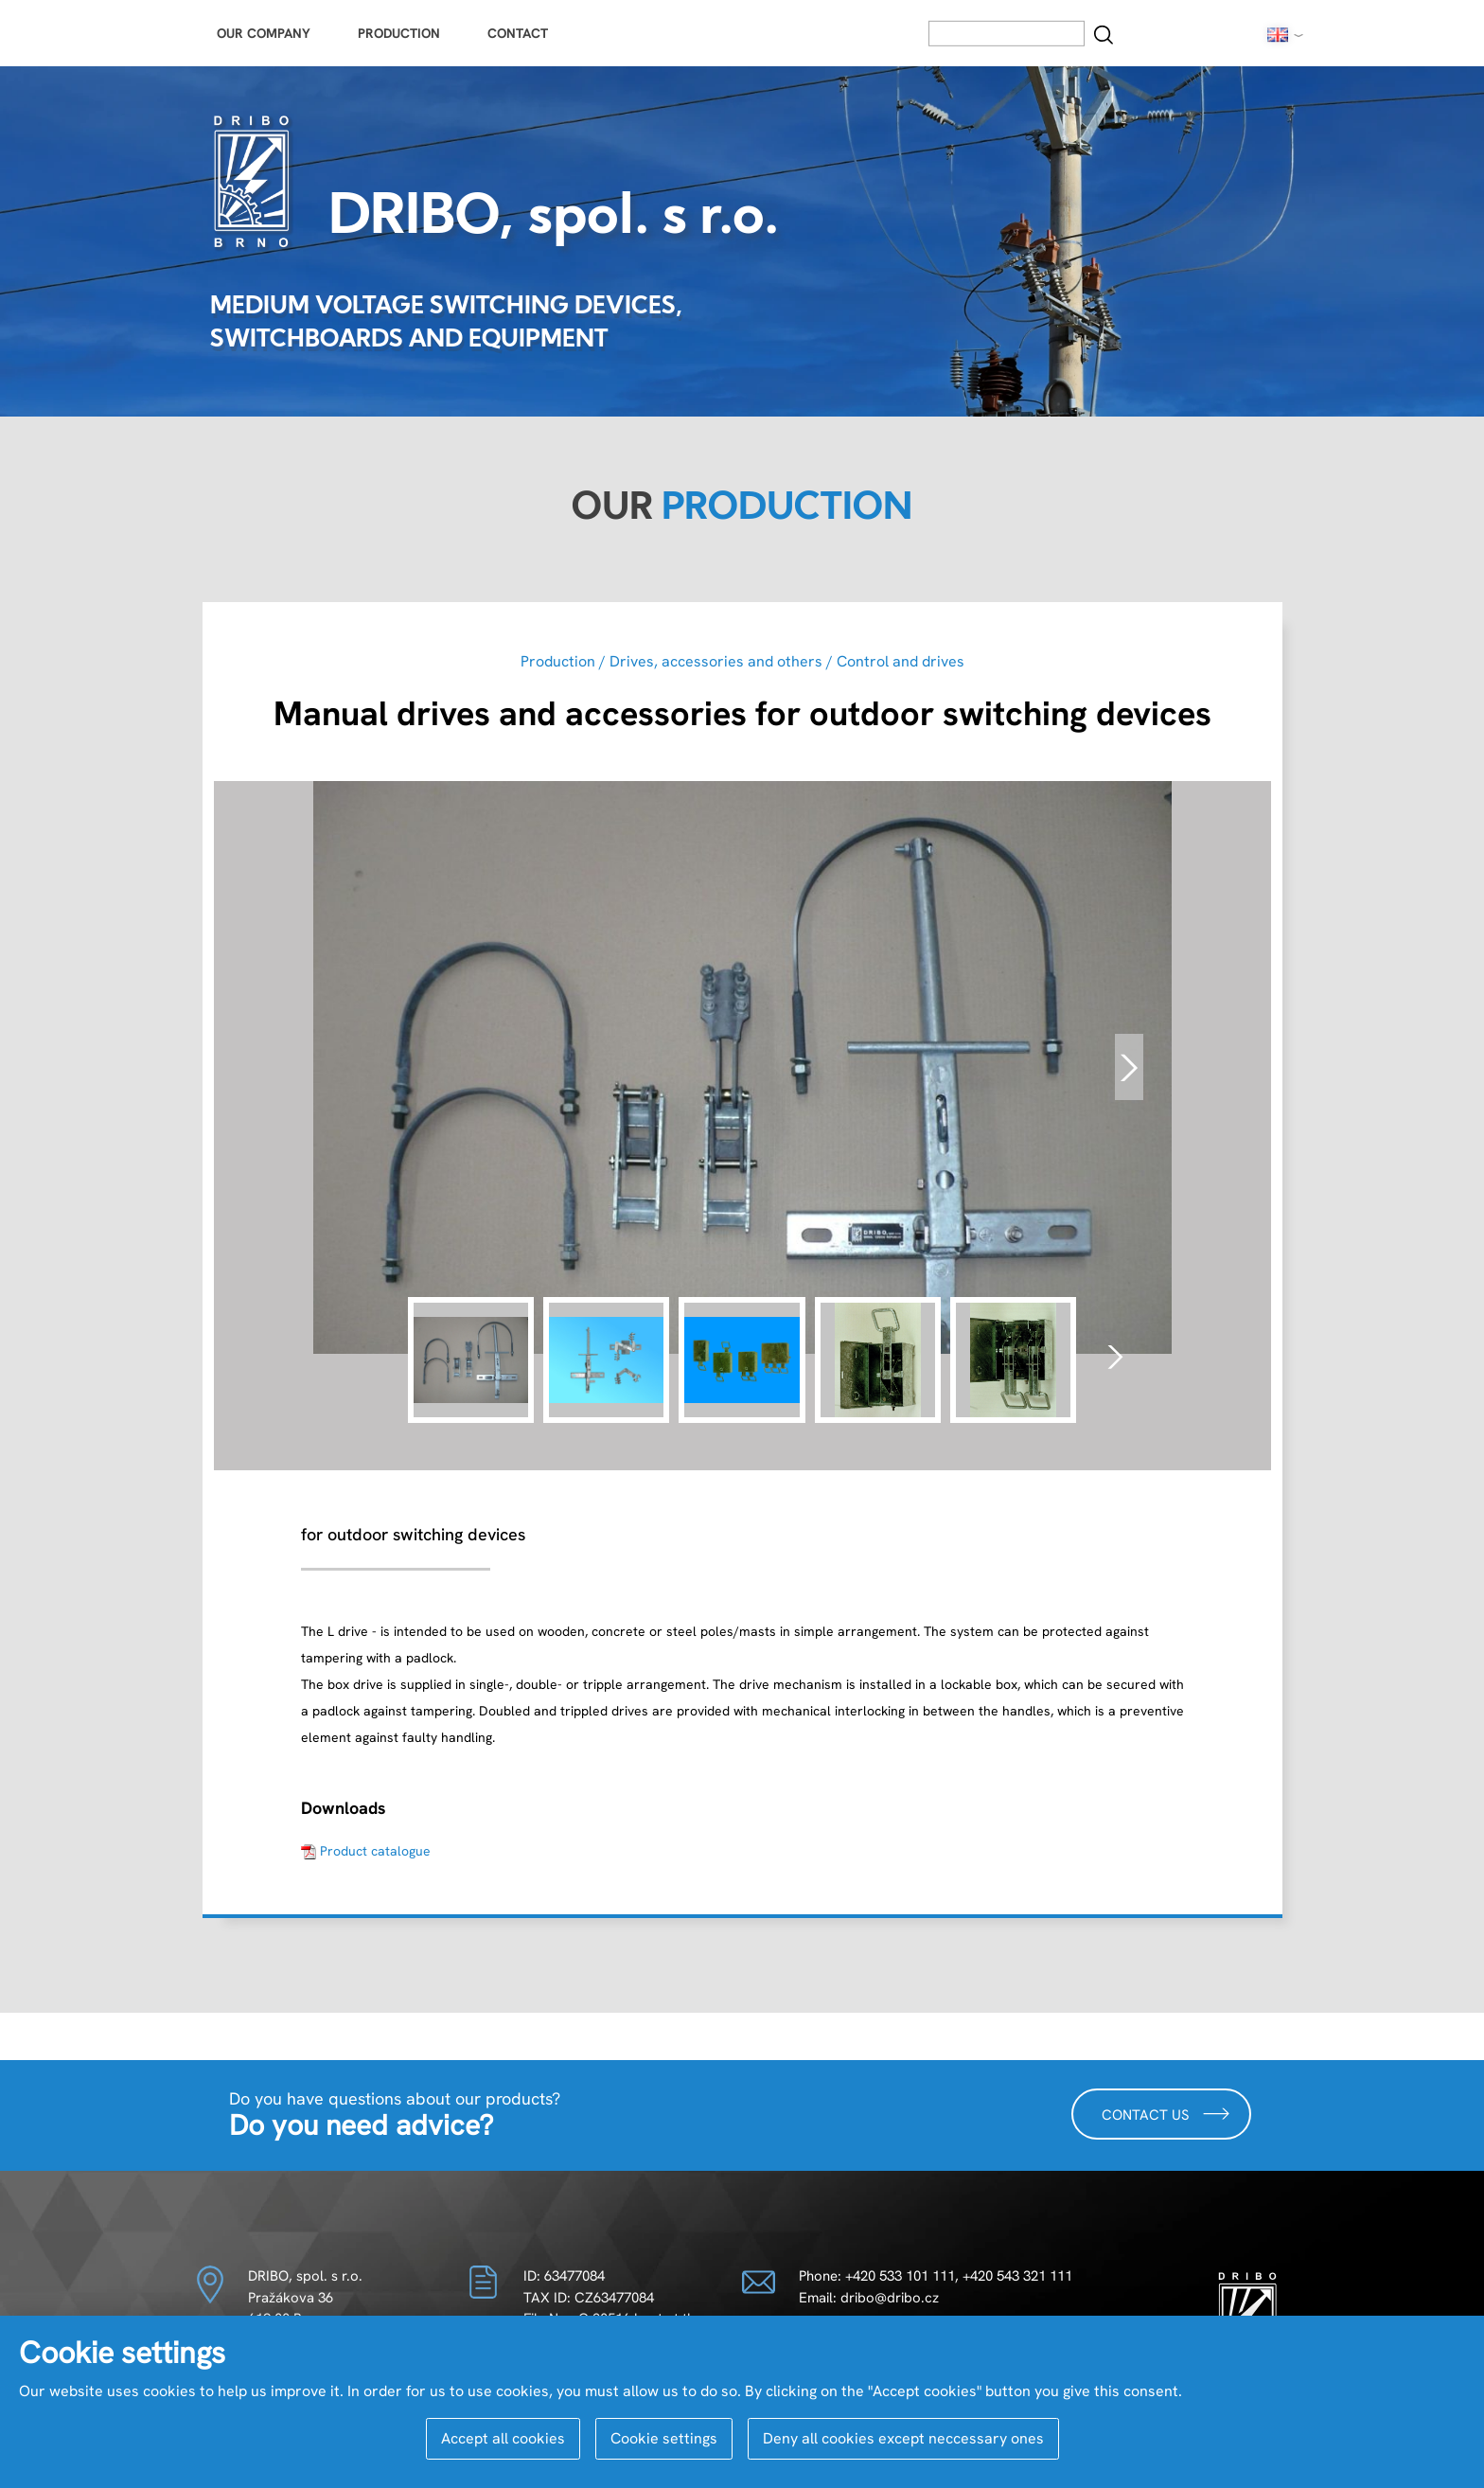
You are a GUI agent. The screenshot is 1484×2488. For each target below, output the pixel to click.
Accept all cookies (503, 2438)
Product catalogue (375, 1850)
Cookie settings (663, 2438)
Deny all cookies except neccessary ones (903, 2438)
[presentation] (1129, 1067)
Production (399, 33)
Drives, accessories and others (716, 661)
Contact (517, 33)
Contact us (1166, 2113)
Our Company (263, 33)
